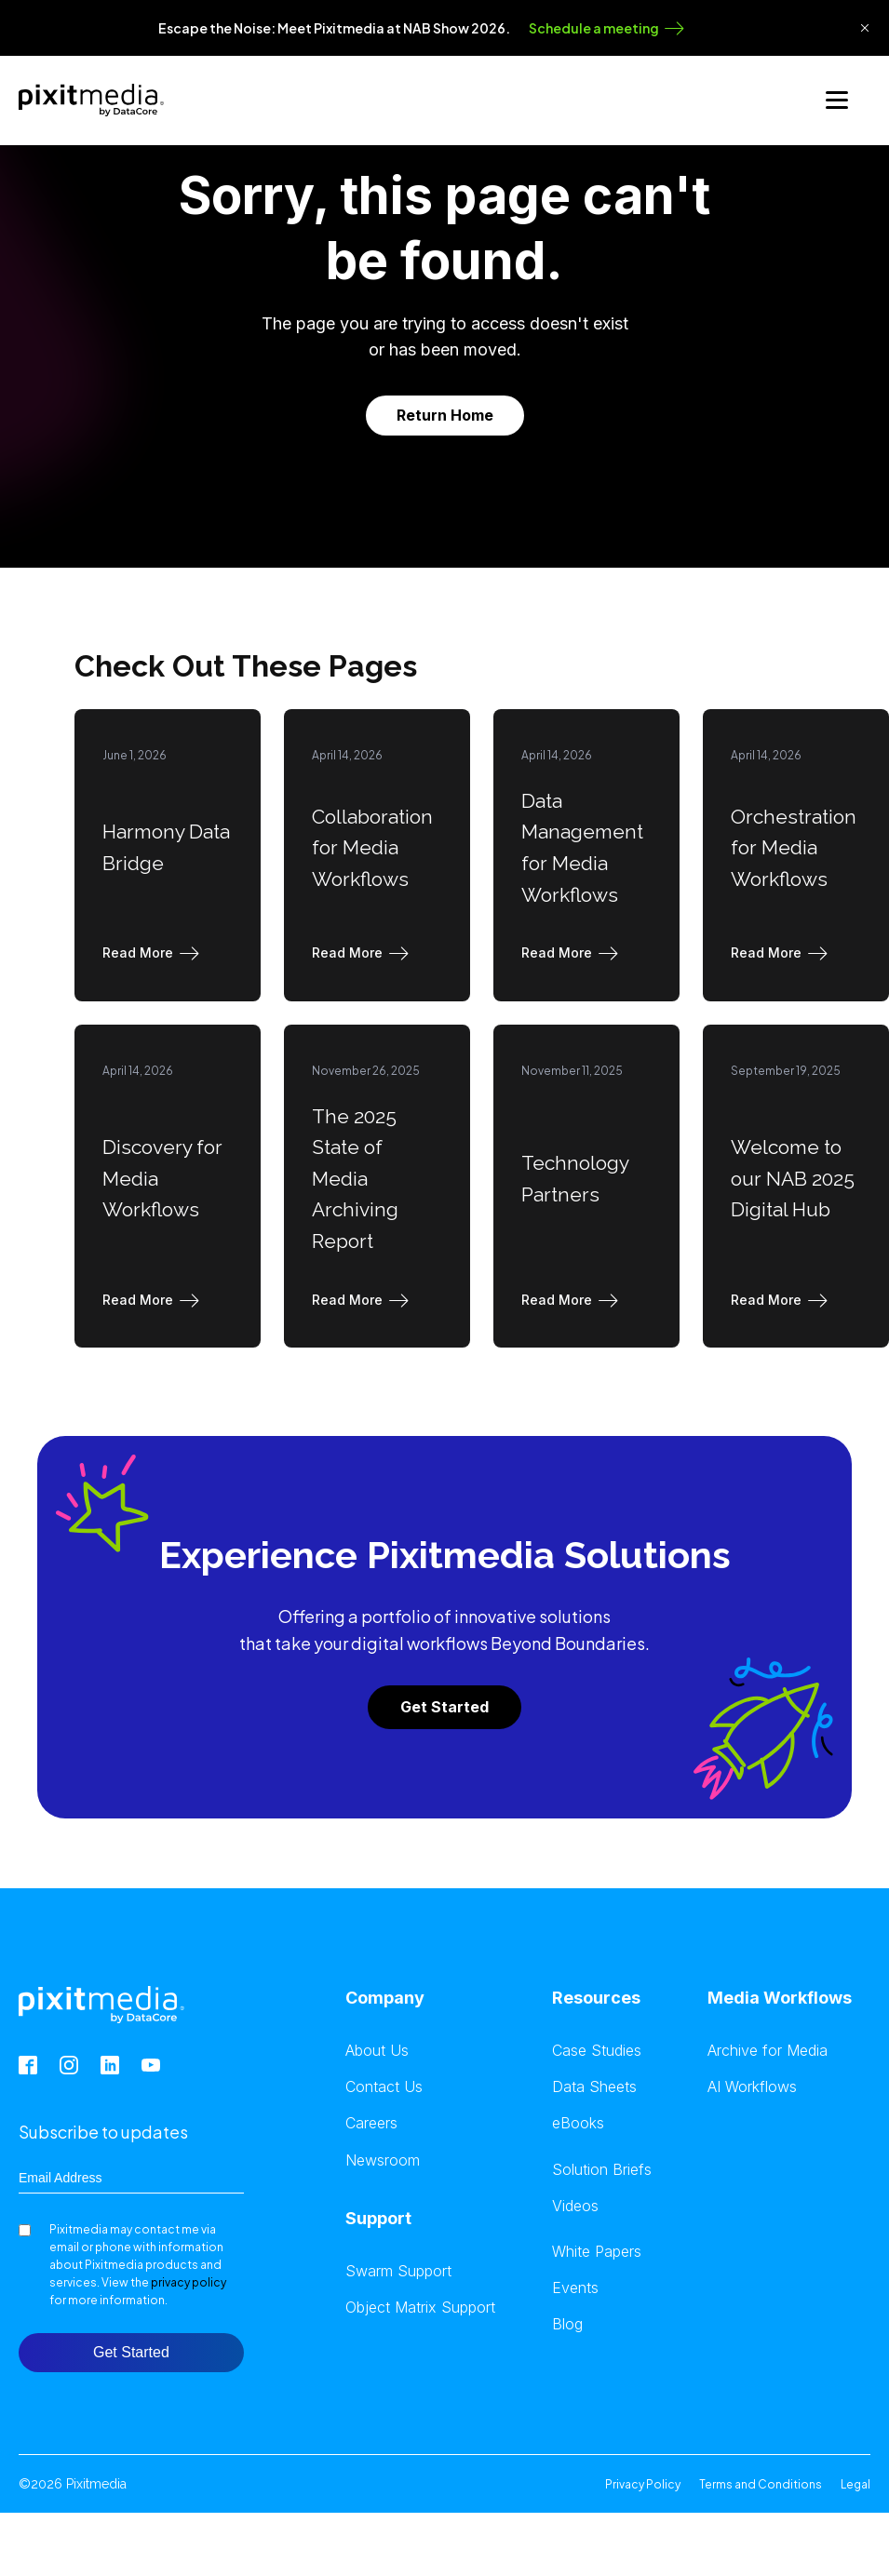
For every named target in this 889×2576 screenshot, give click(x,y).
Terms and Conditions (760, 2482)
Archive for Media (767, 2049)
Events (575, 2286)
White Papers (596, 2250)
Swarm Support (398, 2269)
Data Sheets (594, 2085)
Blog (567, 2322)
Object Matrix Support (420, 2305)
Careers (371, 2122)
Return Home (445, 413)
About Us (377, 2049)
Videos (575, 2204)
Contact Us (384, 2085)
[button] (154, 951)
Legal (855, 2482)
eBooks (578, 2122)
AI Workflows (752, 2085)
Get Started (444, 1705)
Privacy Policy (642, 2482)
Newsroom (382, 2158)
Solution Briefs (602, 2168)
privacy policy (188, 2281)
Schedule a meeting (594, 28)
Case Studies (596, 2049)
